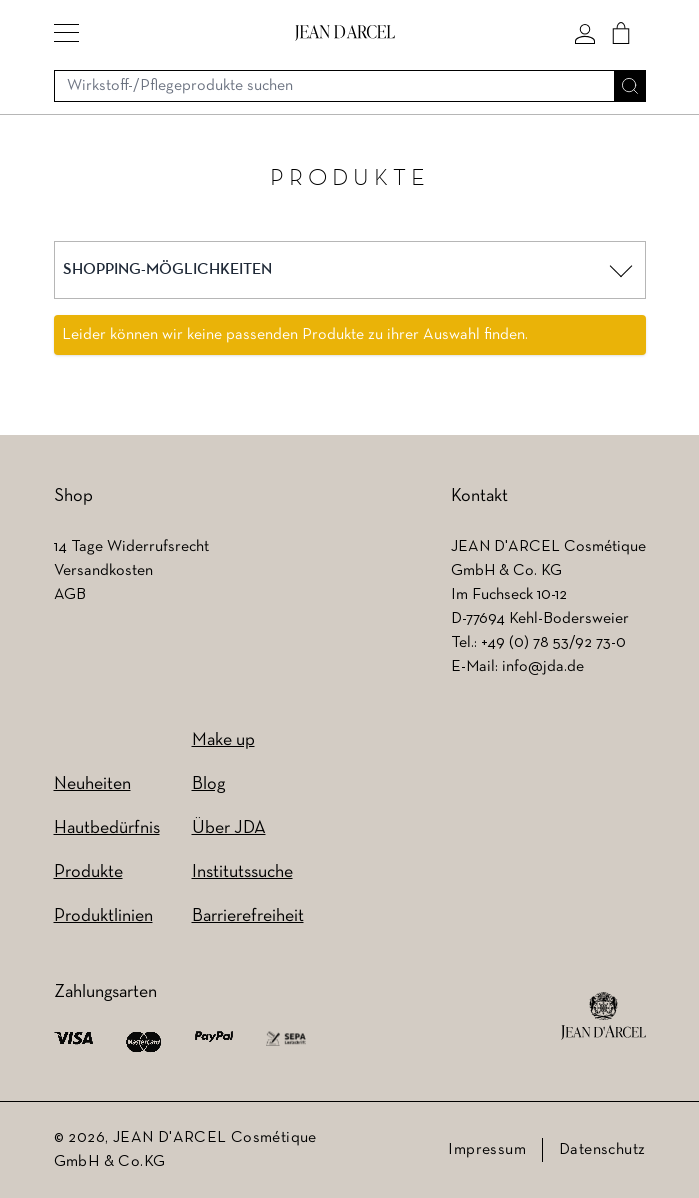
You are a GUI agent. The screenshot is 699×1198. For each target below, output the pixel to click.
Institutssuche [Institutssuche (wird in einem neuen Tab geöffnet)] (242, 872)
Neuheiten (92, 784)
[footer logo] (603, 1016)
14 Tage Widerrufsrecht (131, 547)
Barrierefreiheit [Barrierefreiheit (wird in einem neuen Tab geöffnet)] (248, 916)
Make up (223, 740)
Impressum (487, 1150)
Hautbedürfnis (107, 828)
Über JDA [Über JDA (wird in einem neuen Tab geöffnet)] (229, 828)
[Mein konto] (585, 33)
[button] (66, 33)
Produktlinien (103, 916)
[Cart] (621, 33)
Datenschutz (602, 1150)
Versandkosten (103, 571)
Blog (208, 784)
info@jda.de (543, 667)
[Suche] (630, 86)
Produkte (88, 872)
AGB (70, 595)
